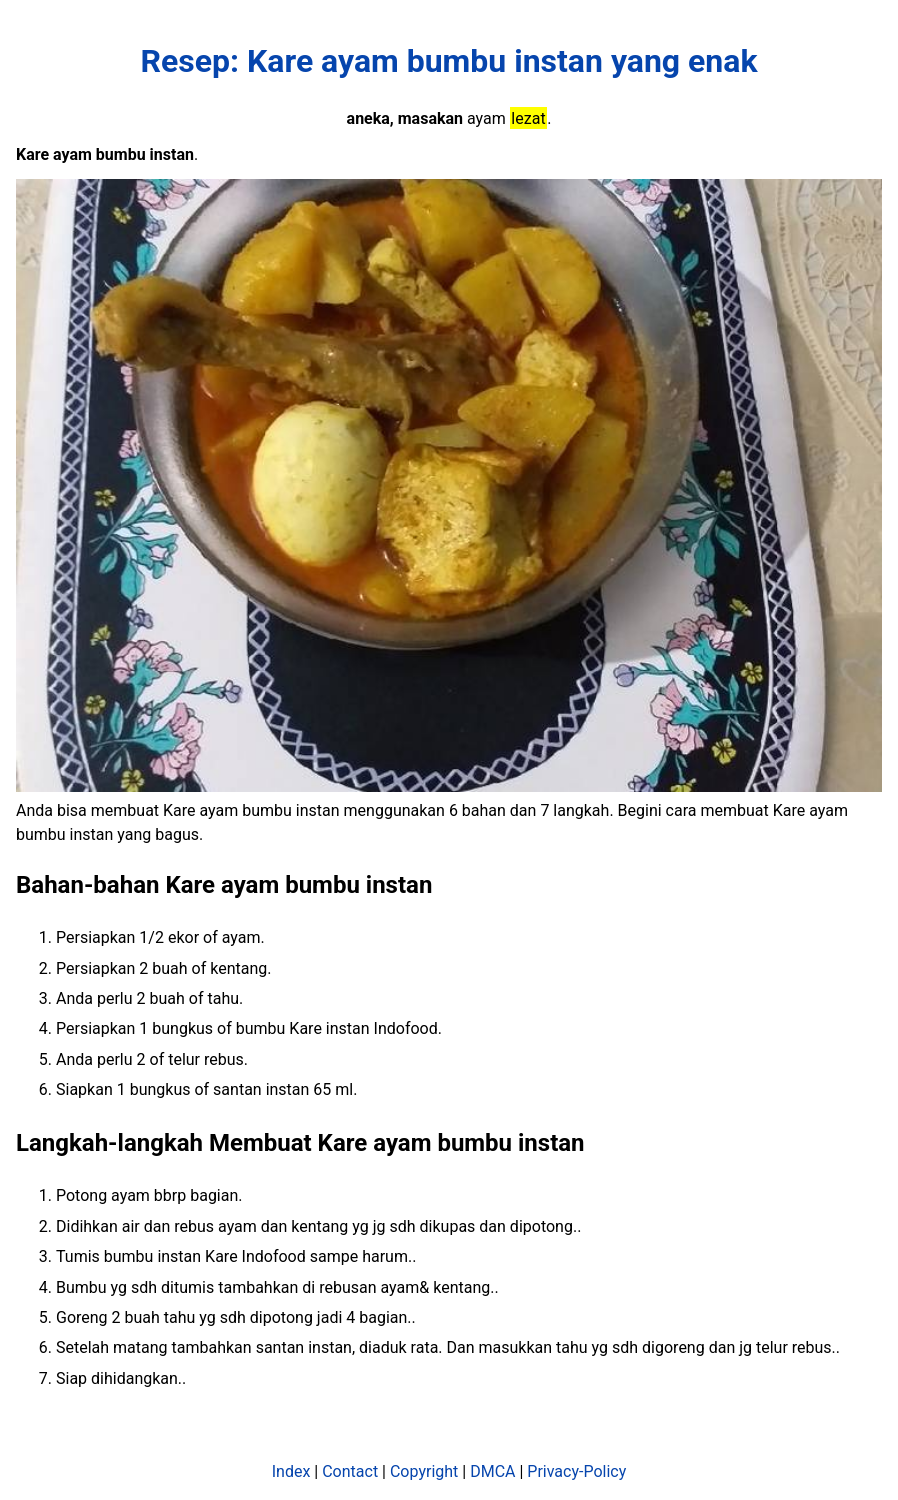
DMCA (492, 1471)
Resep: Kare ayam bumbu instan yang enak (449, 61)
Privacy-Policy (576, 1471)
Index (291, 1471)
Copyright (424, 1471)
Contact (350, 1471)
